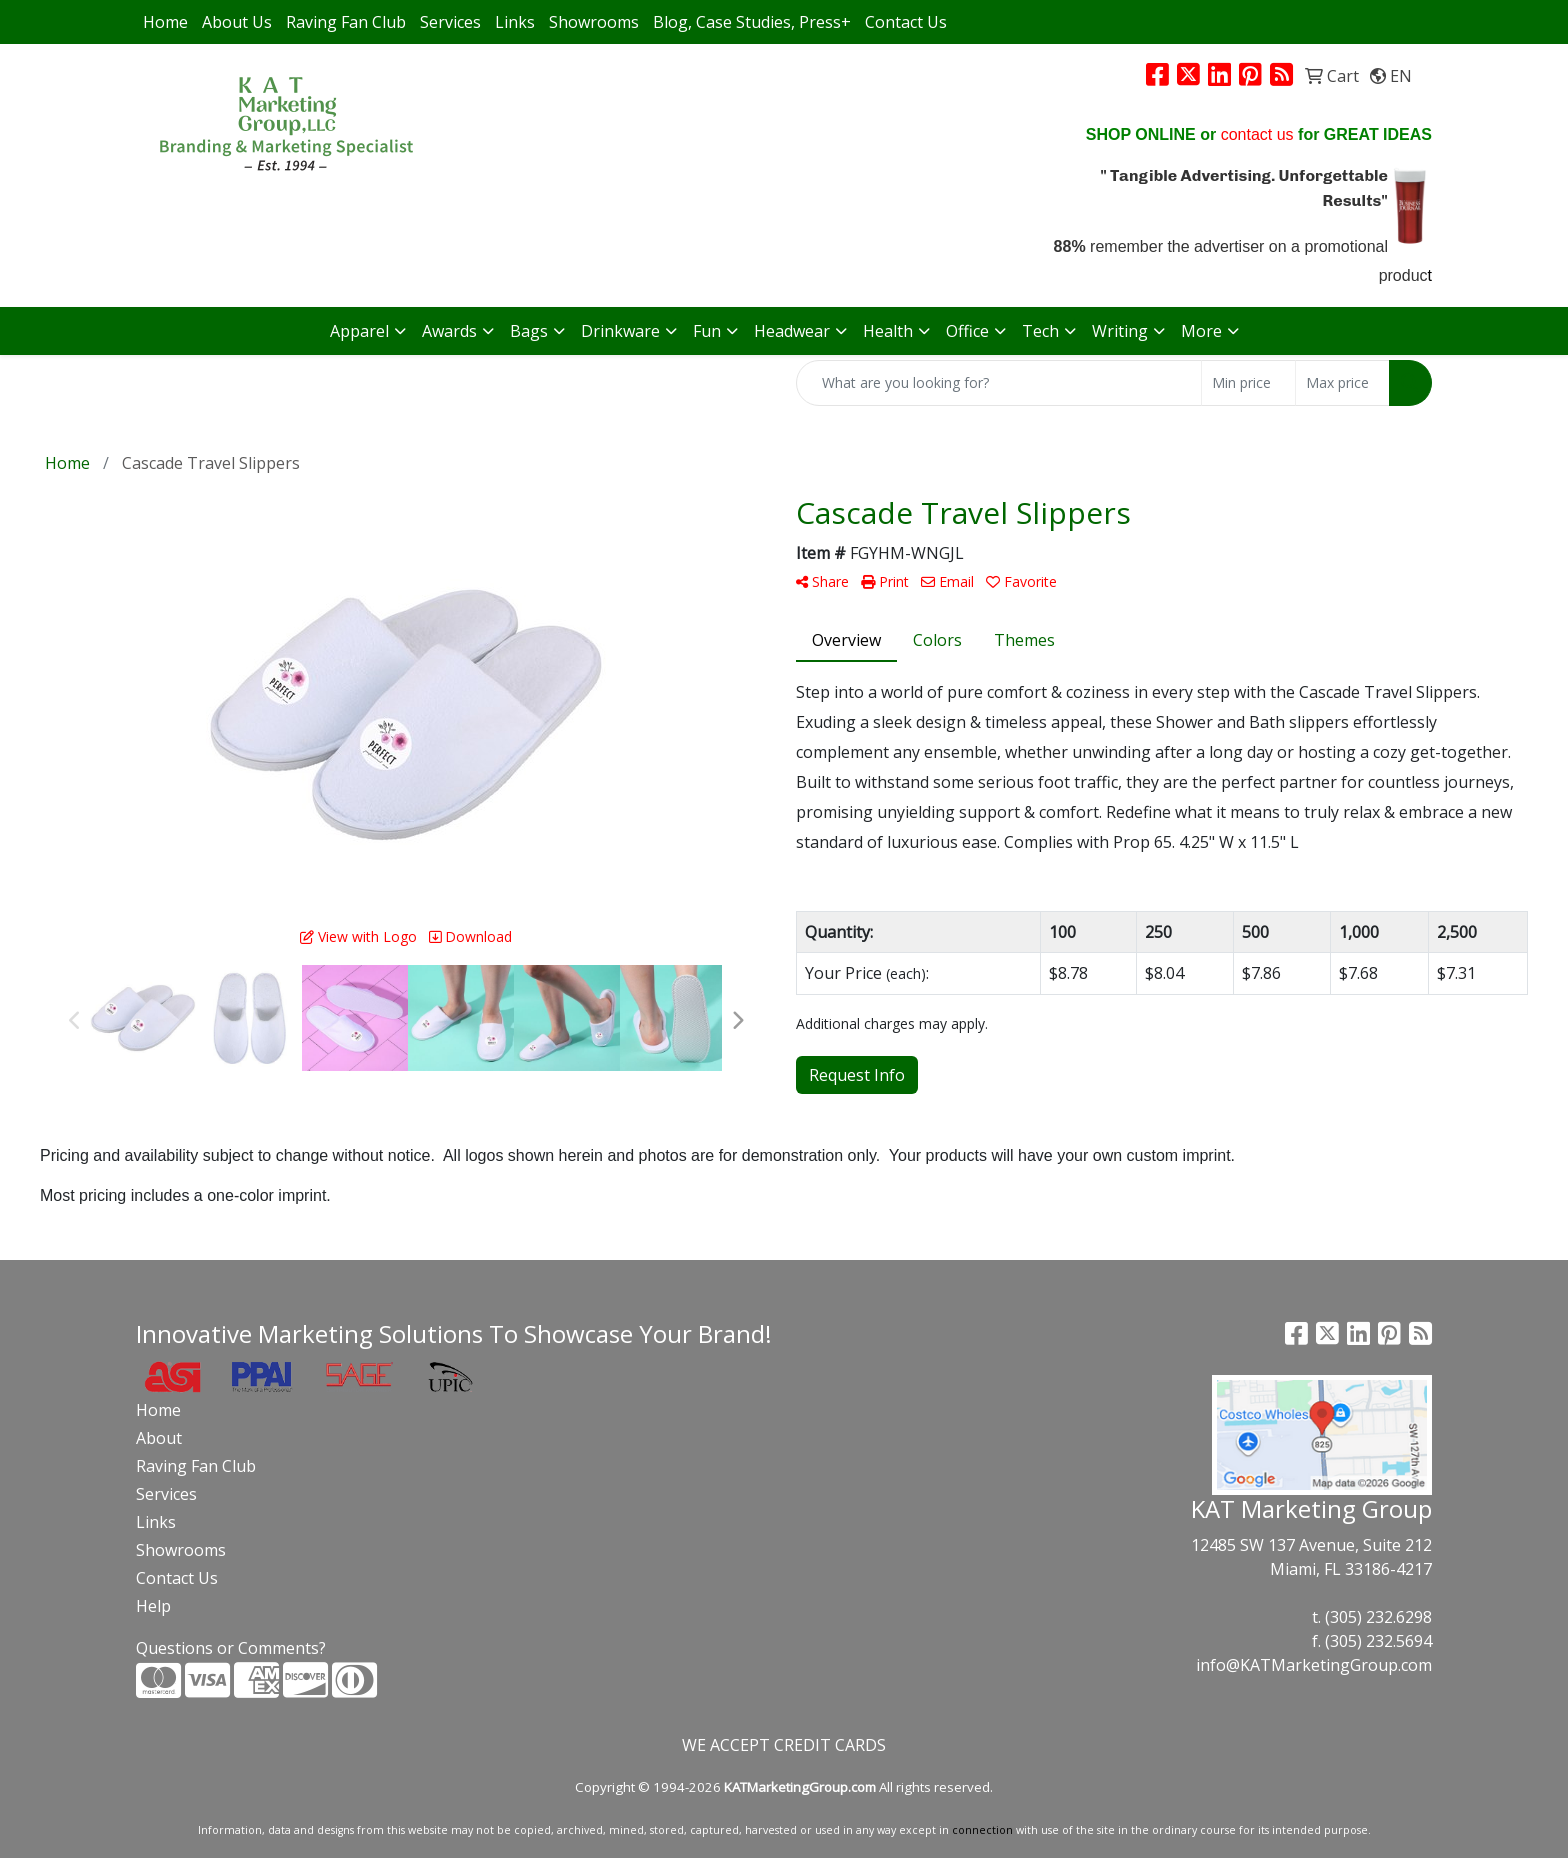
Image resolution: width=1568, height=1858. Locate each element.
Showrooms (594, 22)
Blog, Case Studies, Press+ (752, 22)
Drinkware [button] (620, 331)
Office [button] (967, 331)
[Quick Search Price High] (1342, 383)
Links (515, 22)
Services (450, 22)
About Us (237, 22)
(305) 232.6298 (1378, 1617)
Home (165, 22)
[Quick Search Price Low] (1248, 383)
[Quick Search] (999, 383)
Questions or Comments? (231, 1648)
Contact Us (906, 22)
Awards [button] (449, 331)
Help (153, 1606)
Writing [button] (1120, 331)
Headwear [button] (792, 331)
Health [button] (888, 331)
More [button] (1201, 331)
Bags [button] (529, 331)
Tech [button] (1040, 331)
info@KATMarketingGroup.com (1314, 1665)
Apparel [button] (359, 331)
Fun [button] (707, 331)
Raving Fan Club (346, 22)
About (159, 1438)
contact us (1257, 134)
